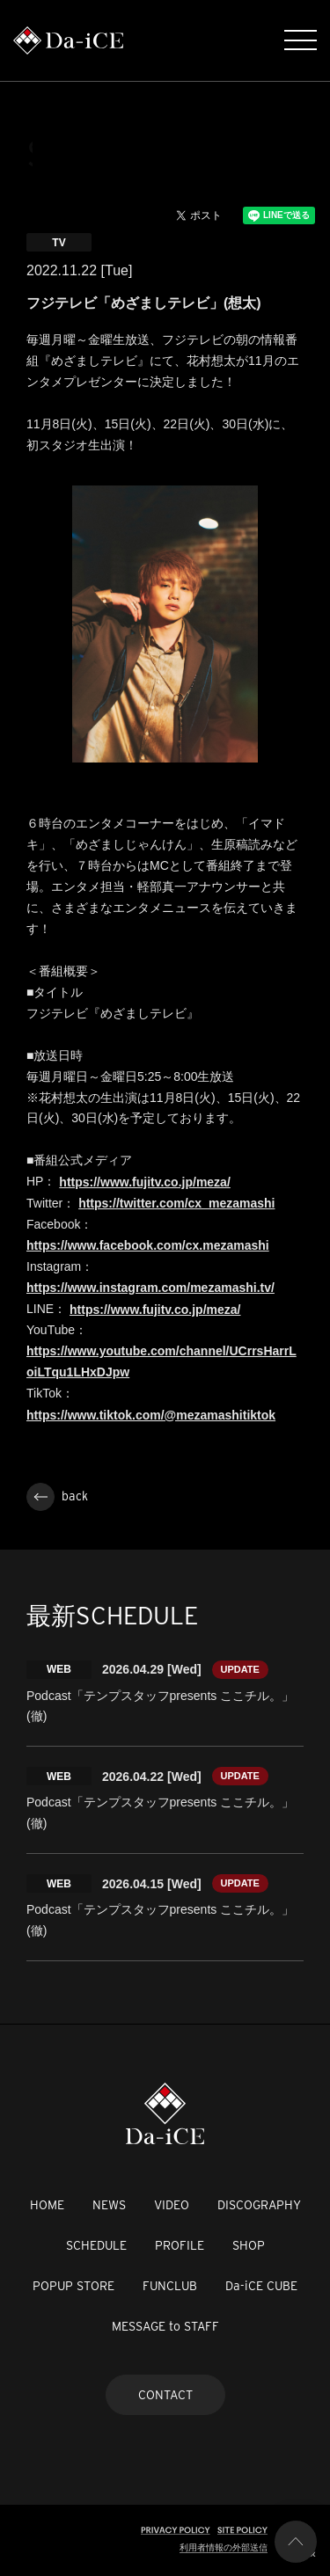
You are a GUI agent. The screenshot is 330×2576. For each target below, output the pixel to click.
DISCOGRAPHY (259, 2205)
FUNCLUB (170, 2286)
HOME (47, 2205)
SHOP (248, 2245)
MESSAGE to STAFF (165, 2326)
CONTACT (165, 2395)
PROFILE (179, 2245)
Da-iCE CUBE (261, 2286)
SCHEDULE (96, 2245)
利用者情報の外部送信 (224, 2547)
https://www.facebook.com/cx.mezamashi (147, 1245)
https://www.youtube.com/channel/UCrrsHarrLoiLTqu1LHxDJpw (161, 1361)
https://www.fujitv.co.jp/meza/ (144, 1182)
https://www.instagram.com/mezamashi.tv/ (150, 1288)
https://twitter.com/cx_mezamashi (176, 1203)
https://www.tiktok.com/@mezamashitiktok (150, 1415)
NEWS (109, 2205)
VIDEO (171, 2205)
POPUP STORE (73, 2286)
